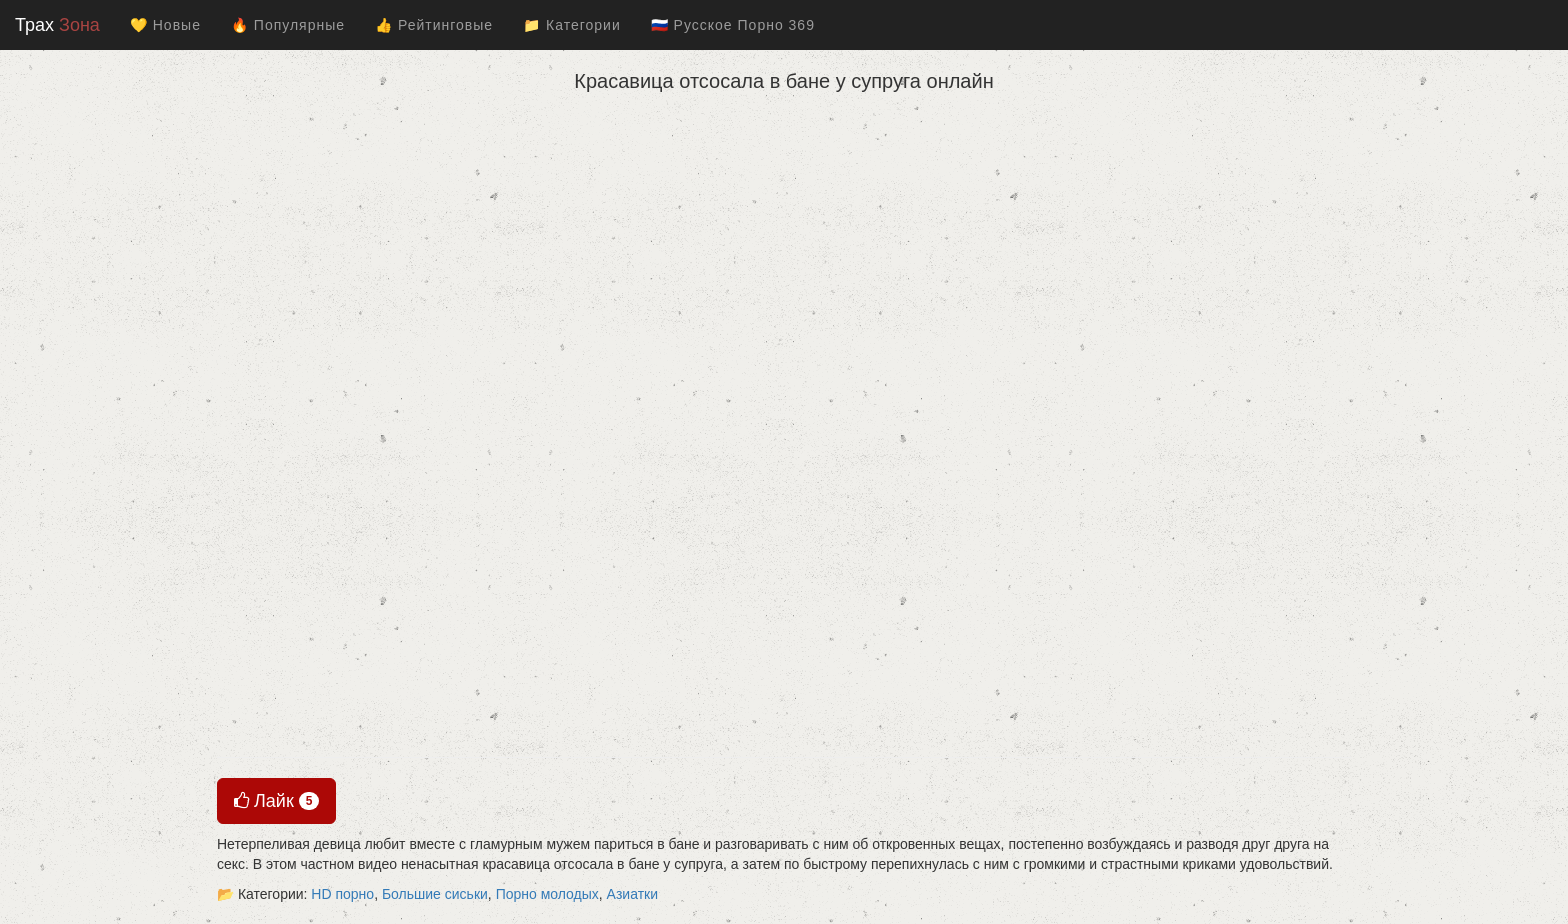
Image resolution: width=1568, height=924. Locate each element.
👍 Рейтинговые (434, 25)
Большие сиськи (435, 894)
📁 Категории (572, 25)
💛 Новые (165, 25)
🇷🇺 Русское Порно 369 (733, 25)
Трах (57, 25)
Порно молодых (547, 894)
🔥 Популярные (288, 25)
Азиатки (632, 894)
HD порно (342, 894)
